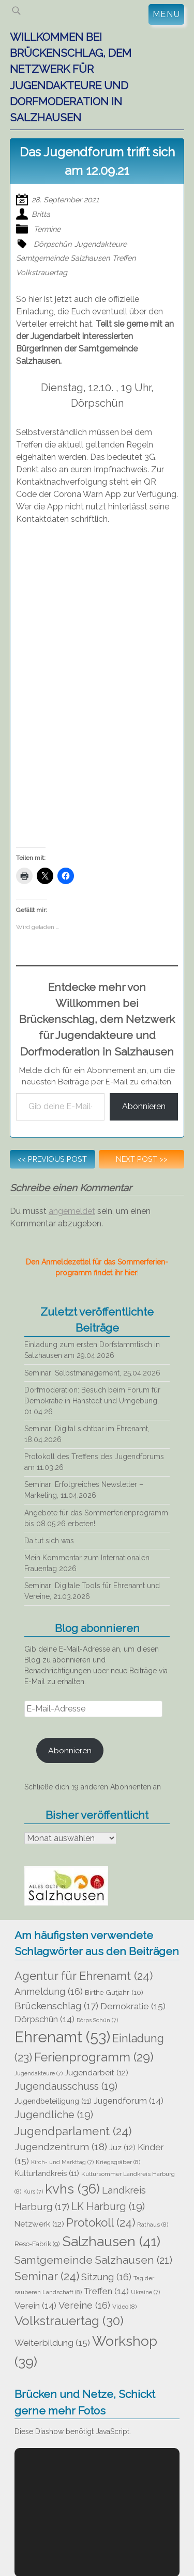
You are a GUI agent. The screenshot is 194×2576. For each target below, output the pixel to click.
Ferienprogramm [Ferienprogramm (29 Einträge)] (94, 2057)
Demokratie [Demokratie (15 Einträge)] (133, 2006)
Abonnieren (144, 1106)
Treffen (124, 257)
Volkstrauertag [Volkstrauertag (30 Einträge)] (69, 2321)
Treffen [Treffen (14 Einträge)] (106, 2291)
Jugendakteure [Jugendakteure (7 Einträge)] (38, 2073)
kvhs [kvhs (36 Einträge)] (72, 2189)
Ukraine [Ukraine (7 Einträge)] (145, 2292)
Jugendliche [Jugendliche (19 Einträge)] (53, 2115)
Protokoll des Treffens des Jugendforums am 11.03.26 (94, 1461)
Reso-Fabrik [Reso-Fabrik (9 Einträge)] (37, 2244)
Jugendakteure (100, 243)
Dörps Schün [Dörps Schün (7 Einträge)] (97, 2020)
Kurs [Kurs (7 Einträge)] (33, 2191)
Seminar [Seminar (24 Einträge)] (46, 2276)
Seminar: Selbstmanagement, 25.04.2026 (92, 1373)
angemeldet (72, 1211)
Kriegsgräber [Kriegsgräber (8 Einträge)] (118, 2162)
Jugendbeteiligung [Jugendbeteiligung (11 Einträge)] (53, 2101)
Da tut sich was (49, 1541)
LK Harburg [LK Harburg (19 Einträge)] (108, 2207)
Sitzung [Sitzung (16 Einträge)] (106, 2276)
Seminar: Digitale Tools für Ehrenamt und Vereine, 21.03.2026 (92, 1591)
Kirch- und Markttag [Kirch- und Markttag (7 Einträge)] (62, 2162)
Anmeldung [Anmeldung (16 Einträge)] (48, 1991)
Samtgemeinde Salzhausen (63, 257)
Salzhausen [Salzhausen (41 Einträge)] (111, 2241)
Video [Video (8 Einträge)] (124, 2306)
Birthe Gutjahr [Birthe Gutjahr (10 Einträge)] (114, 1992)
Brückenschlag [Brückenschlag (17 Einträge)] (56, 2005)
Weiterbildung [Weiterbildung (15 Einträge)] (52, 2343)
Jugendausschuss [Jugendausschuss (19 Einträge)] (65, 2086)
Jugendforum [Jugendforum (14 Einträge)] (128, 2100)
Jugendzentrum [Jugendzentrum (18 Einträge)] (60, 2146)
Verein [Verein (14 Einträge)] (35, 2305)
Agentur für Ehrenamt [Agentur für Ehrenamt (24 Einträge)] (83, 1975)
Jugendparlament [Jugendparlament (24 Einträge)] (72, 2131)
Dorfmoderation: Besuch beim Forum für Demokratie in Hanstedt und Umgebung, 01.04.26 (92, 1401)
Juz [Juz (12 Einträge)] (122, 2147)
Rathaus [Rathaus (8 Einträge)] (152, 2224)
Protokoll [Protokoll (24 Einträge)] (100, 2222)
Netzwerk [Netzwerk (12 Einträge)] (39, 2224)
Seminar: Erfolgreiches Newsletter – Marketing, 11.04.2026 (83, 1489)
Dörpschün (52, 243)
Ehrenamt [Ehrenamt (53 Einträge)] (62, 2037)
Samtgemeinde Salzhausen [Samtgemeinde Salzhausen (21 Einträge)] (93, 2260)
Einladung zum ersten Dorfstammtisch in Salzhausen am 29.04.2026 (92, 1349)
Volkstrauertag (41, 272)
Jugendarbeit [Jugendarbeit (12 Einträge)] (96, 2072)
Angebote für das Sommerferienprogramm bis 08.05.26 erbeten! (96, 1518)
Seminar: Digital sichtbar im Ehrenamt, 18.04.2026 (87, 1434)
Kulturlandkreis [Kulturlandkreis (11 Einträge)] (46, 2173)
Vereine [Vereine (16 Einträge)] (84, 2305)
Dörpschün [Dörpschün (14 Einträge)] (44, 2019)
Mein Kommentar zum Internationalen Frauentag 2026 (87, 1563)
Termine (47, 229)
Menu (166, 14)
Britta (41, 214)
